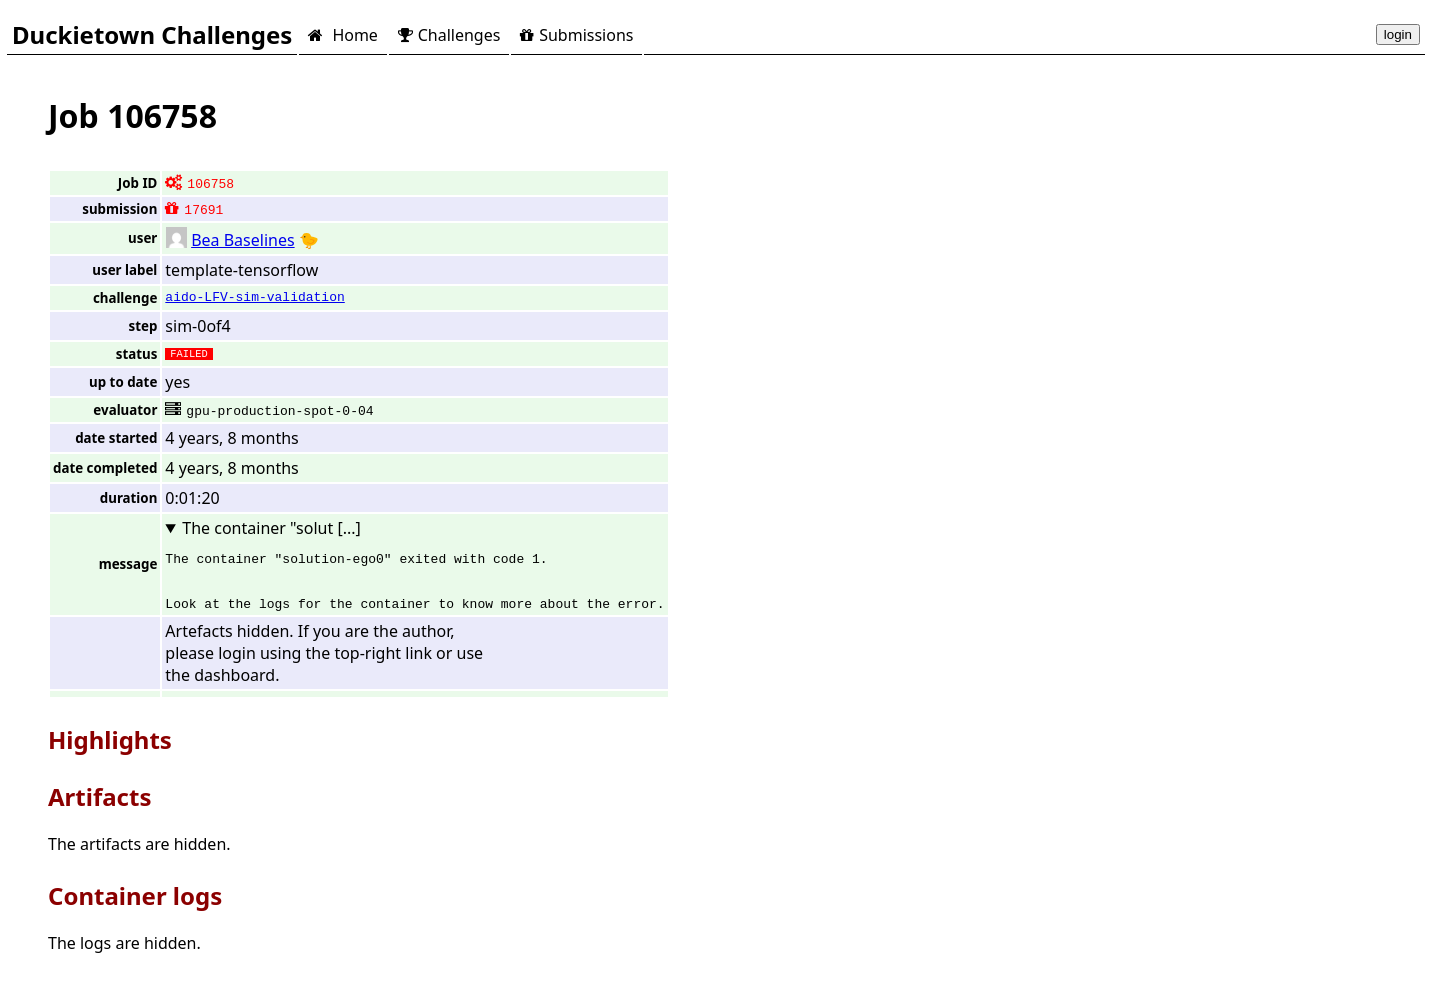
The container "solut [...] (271, 528)
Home (342, 35)
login (1398, 34)
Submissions (576, 35)
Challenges (449, 35)
